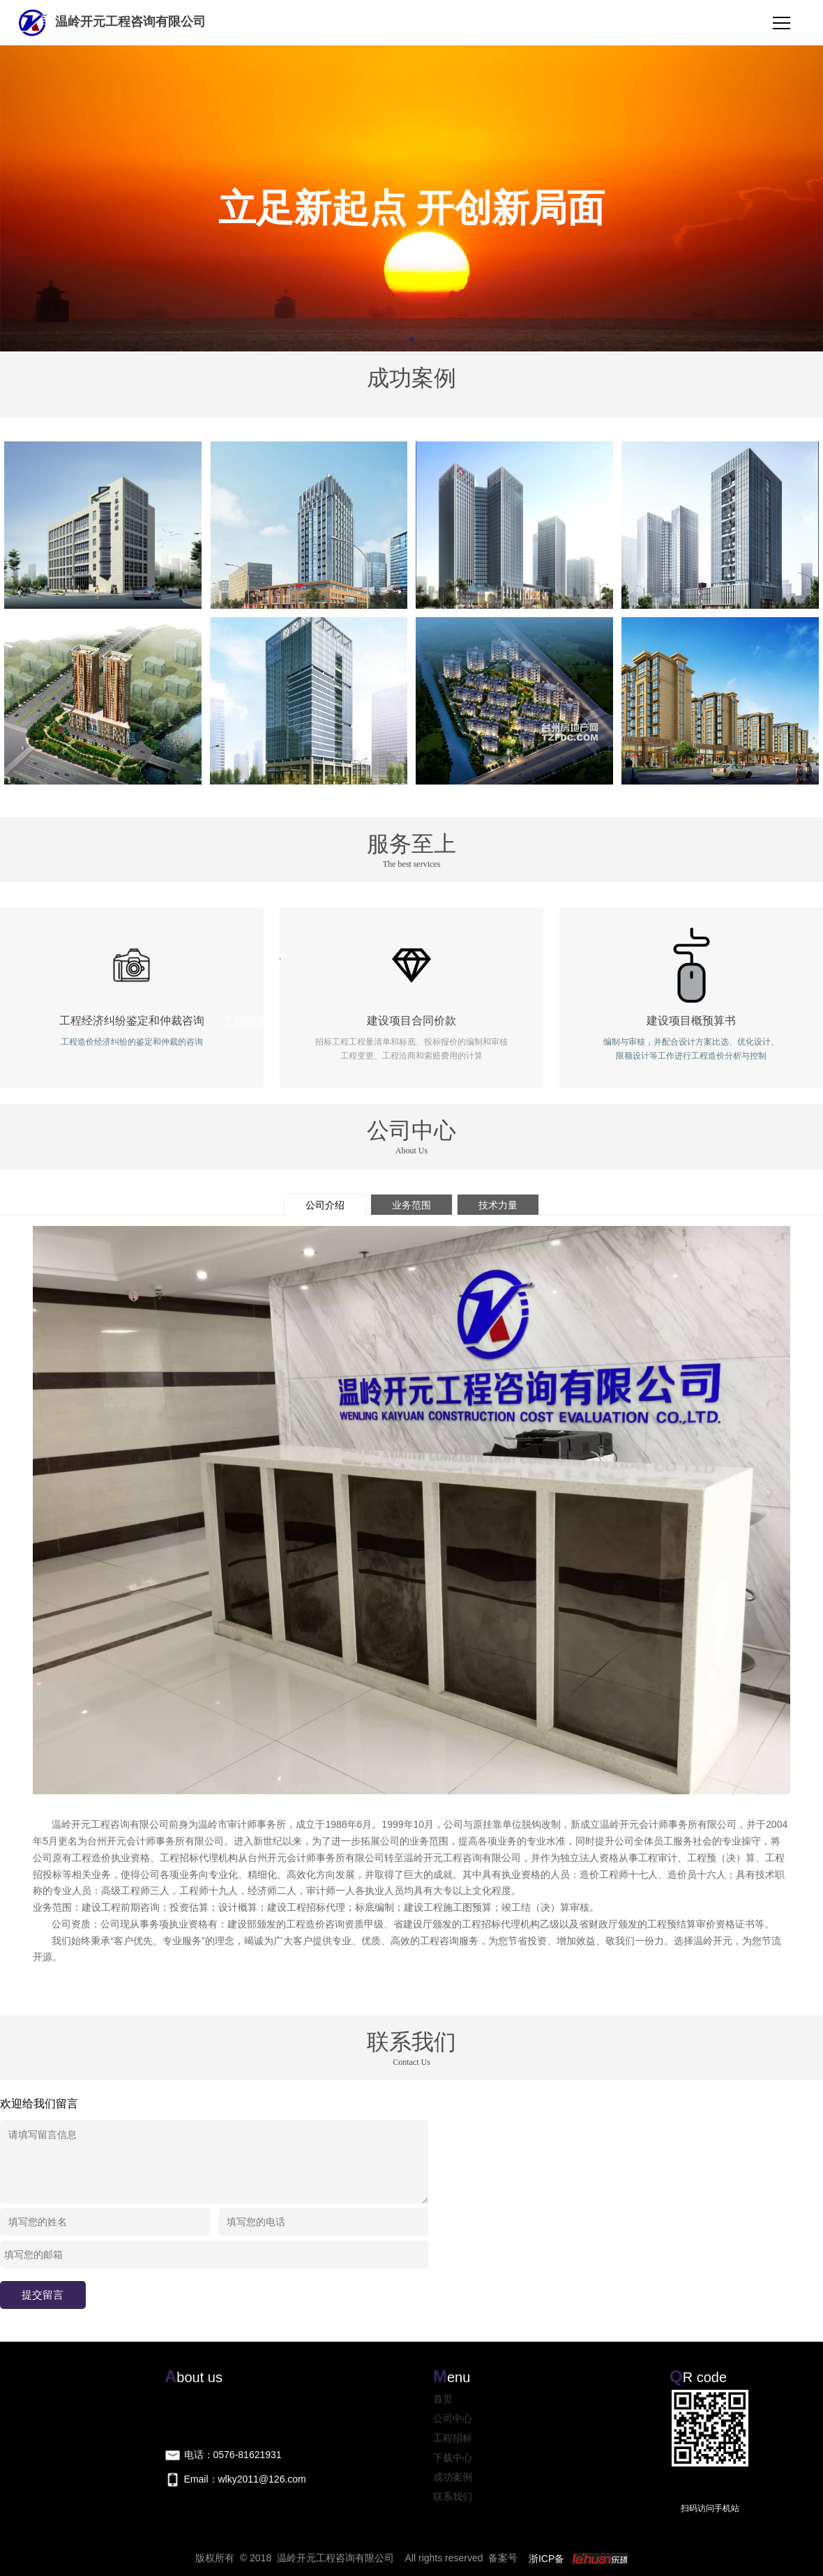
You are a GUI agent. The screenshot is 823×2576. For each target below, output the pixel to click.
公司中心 (452, 2418)
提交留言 (42, 2295)
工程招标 (452, 2438)
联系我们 (452, 2496)
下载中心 (452, 2457)
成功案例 (452, 2477)
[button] (411, 339)
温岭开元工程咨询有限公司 (111, 22)
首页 (443, 2398)
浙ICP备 (546, 2558)
